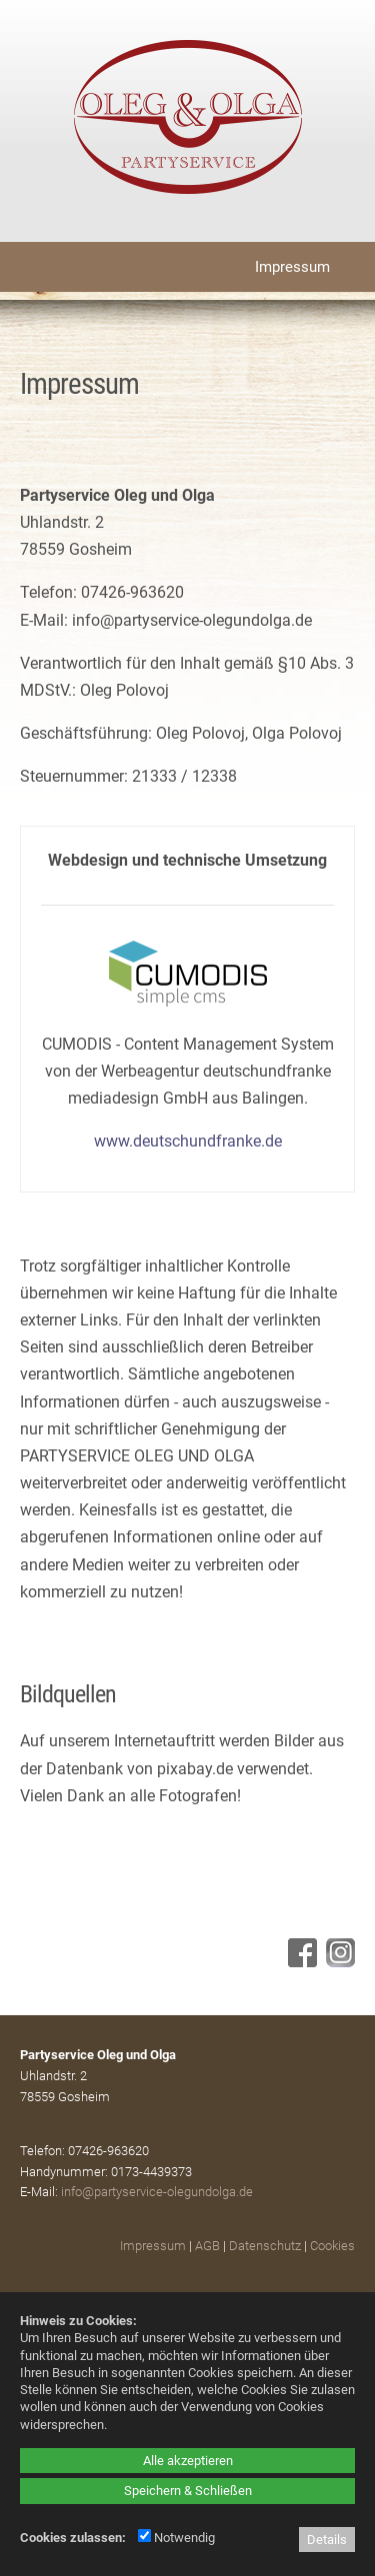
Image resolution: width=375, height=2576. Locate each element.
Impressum (153, 2245)
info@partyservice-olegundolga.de (157, 2191)
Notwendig (176, 2537)
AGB (207, 2245)
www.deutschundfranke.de (188, 1141)
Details (327, 2539)
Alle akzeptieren (188, 2460)
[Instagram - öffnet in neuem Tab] (338, 1961)
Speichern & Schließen (188, 2490)
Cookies (332, 2245)
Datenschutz (265, 2245)
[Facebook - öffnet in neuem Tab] (300, 1961)
